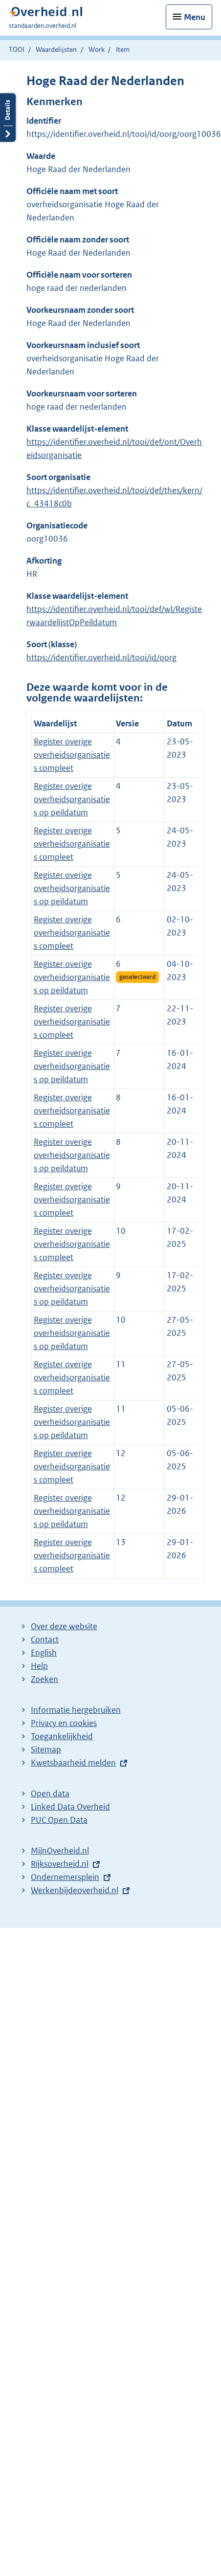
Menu (194, 17)
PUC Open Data (59, 1819)
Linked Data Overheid (70, 1806)
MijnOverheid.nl (60, 1850)
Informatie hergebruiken (76, 1709)
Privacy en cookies (64, 1723)
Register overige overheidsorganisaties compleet (72, 754)
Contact (45, 1639)
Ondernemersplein (65, 1877)
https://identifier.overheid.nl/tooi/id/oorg (101, 657)
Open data (50, 1793)
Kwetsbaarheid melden (73, 1762)
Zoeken (44, 1679)
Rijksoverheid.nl (59, 1863)
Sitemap (46, 1749)
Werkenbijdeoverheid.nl (74, 1890)
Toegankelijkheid (62, 1736)
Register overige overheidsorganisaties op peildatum (72, 799)
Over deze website (64, 1626)
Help (39, 1665)
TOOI (16, 49)
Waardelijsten (56, 49)
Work (96, 49)
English (44, 1652)
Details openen (8, 117)
